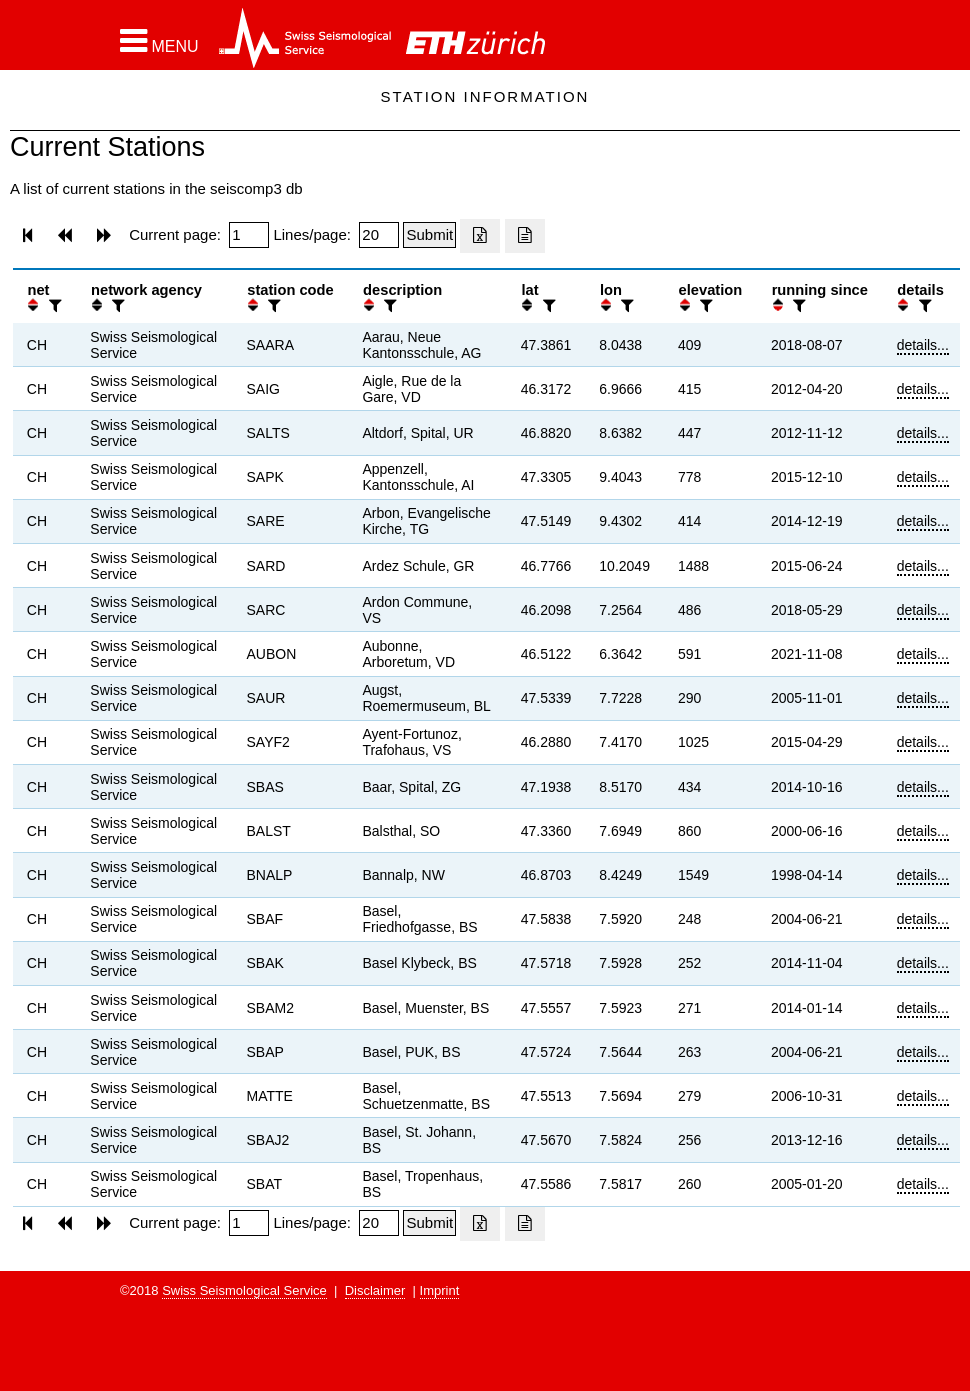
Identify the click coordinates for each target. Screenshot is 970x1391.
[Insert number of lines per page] (379, 235)
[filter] (53, 305)
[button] (159, 41)
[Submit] (429, 235)
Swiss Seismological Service (244, 1290)
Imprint (440, 1290)
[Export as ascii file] (525, 236)
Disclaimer (375, 1290)
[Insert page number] (249, 235)
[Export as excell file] (480, 236)
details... (923, 345)
